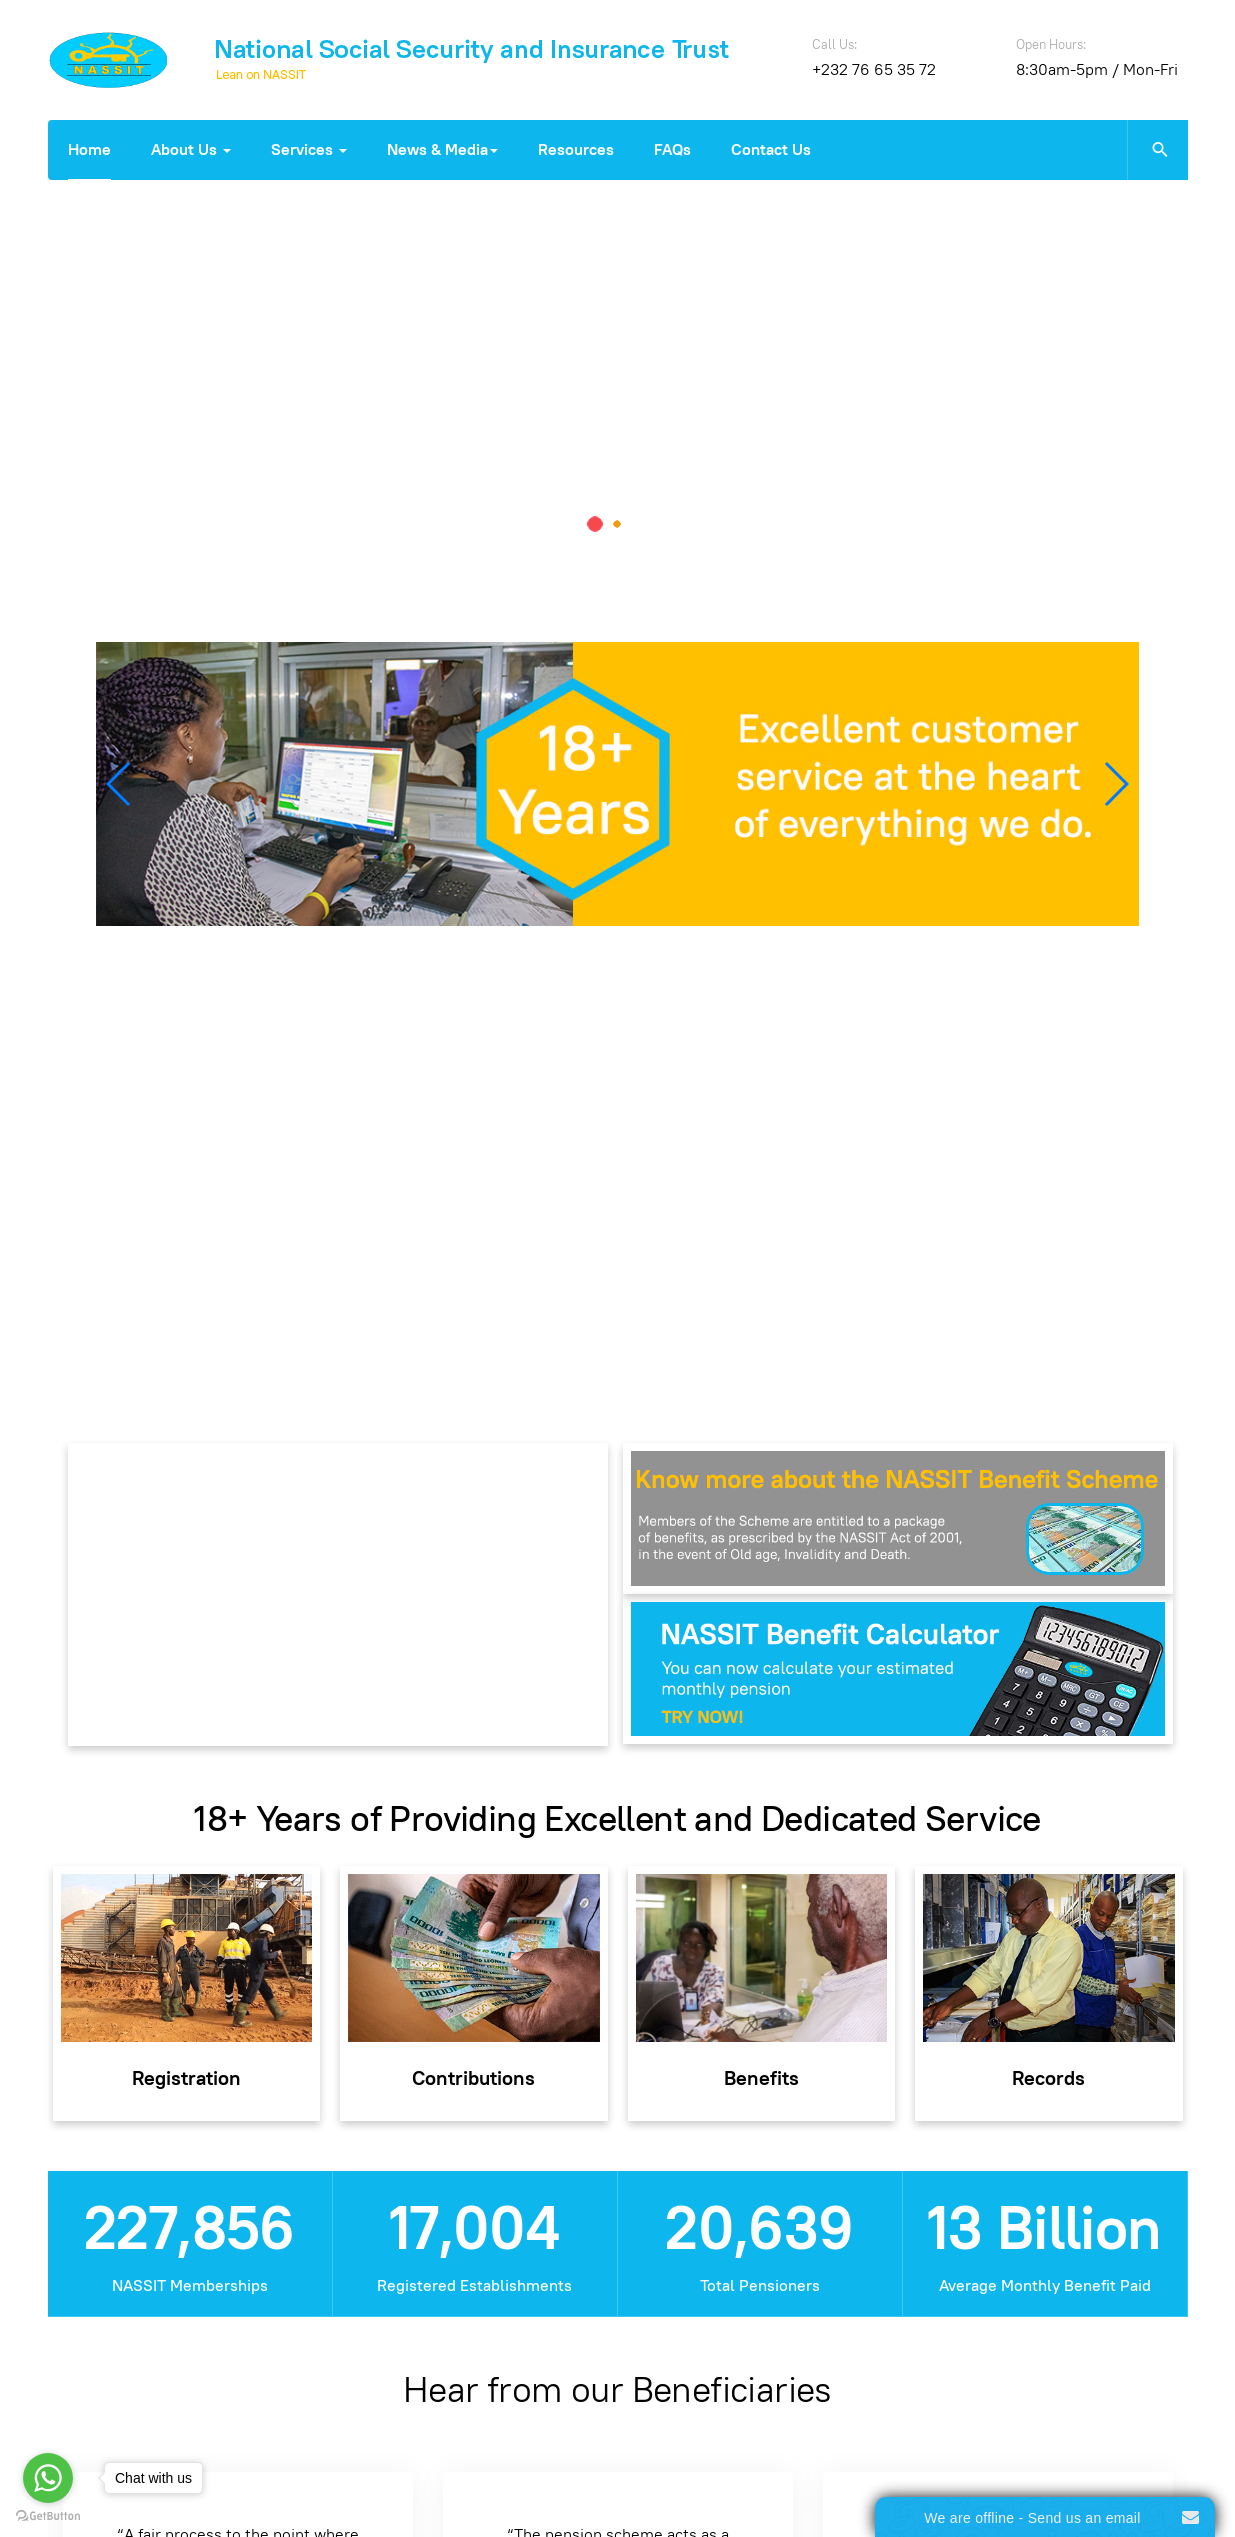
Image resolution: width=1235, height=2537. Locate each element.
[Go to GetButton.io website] (48, 2516)
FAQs (672, 149)
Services (309, 149)
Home (89, 149)
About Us (191, 149)
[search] (1157, 150)
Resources (576, 149)
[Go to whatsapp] (48, 2478)
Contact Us (771, 149)
